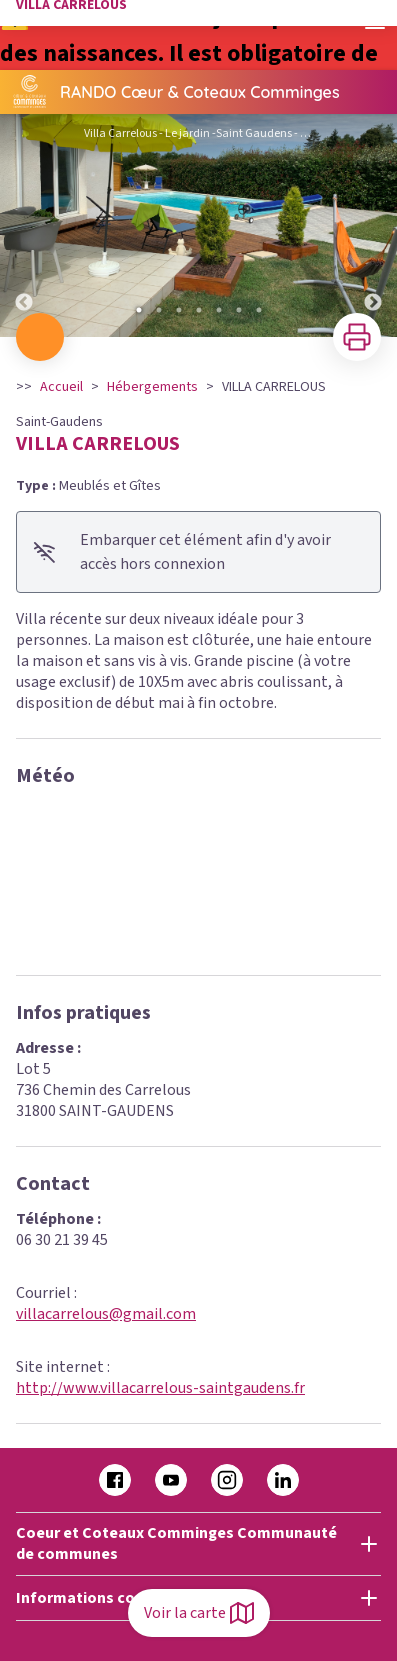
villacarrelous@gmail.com (106, 1314)
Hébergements (152, 387)
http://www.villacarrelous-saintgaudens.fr (160, 1388)
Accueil (61, 387)
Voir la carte (199, 1613)
